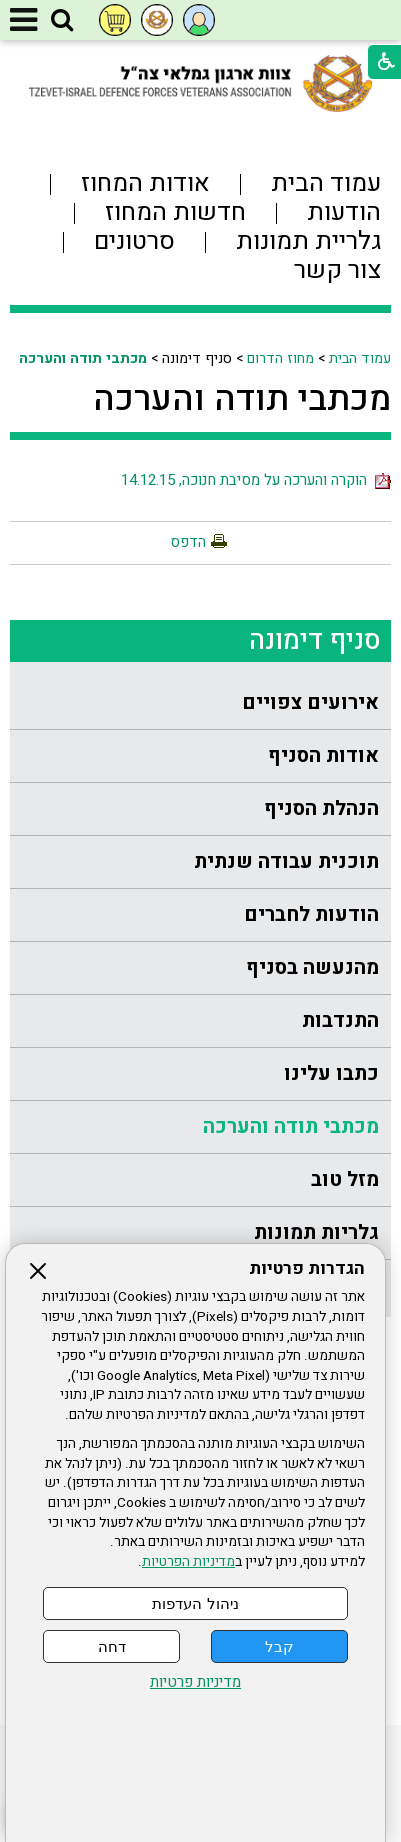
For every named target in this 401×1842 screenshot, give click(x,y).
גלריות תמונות (316, 1232)
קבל (279, 1646)
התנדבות (340, 1020)
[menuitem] (200, 703)
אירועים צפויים (310, 702)
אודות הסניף (323, 755)
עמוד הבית (360, 358)
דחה (112, 1646)
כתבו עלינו (331, 1073)
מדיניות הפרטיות (188, 1562)
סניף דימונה (315, 640)
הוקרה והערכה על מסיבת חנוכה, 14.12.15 (256, 480)
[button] (62, 21)
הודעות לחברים (311, 914)
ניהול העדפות (195, 1603)
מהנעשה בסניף (312, 967)
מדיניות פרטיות (195, 1682)
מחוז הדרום (280, 358)
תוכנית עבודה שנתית (286, 861)
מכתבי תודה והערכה (83, 358)
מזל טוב (345, 1179)
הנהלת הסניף (321, 808)
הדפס (188, 542)
